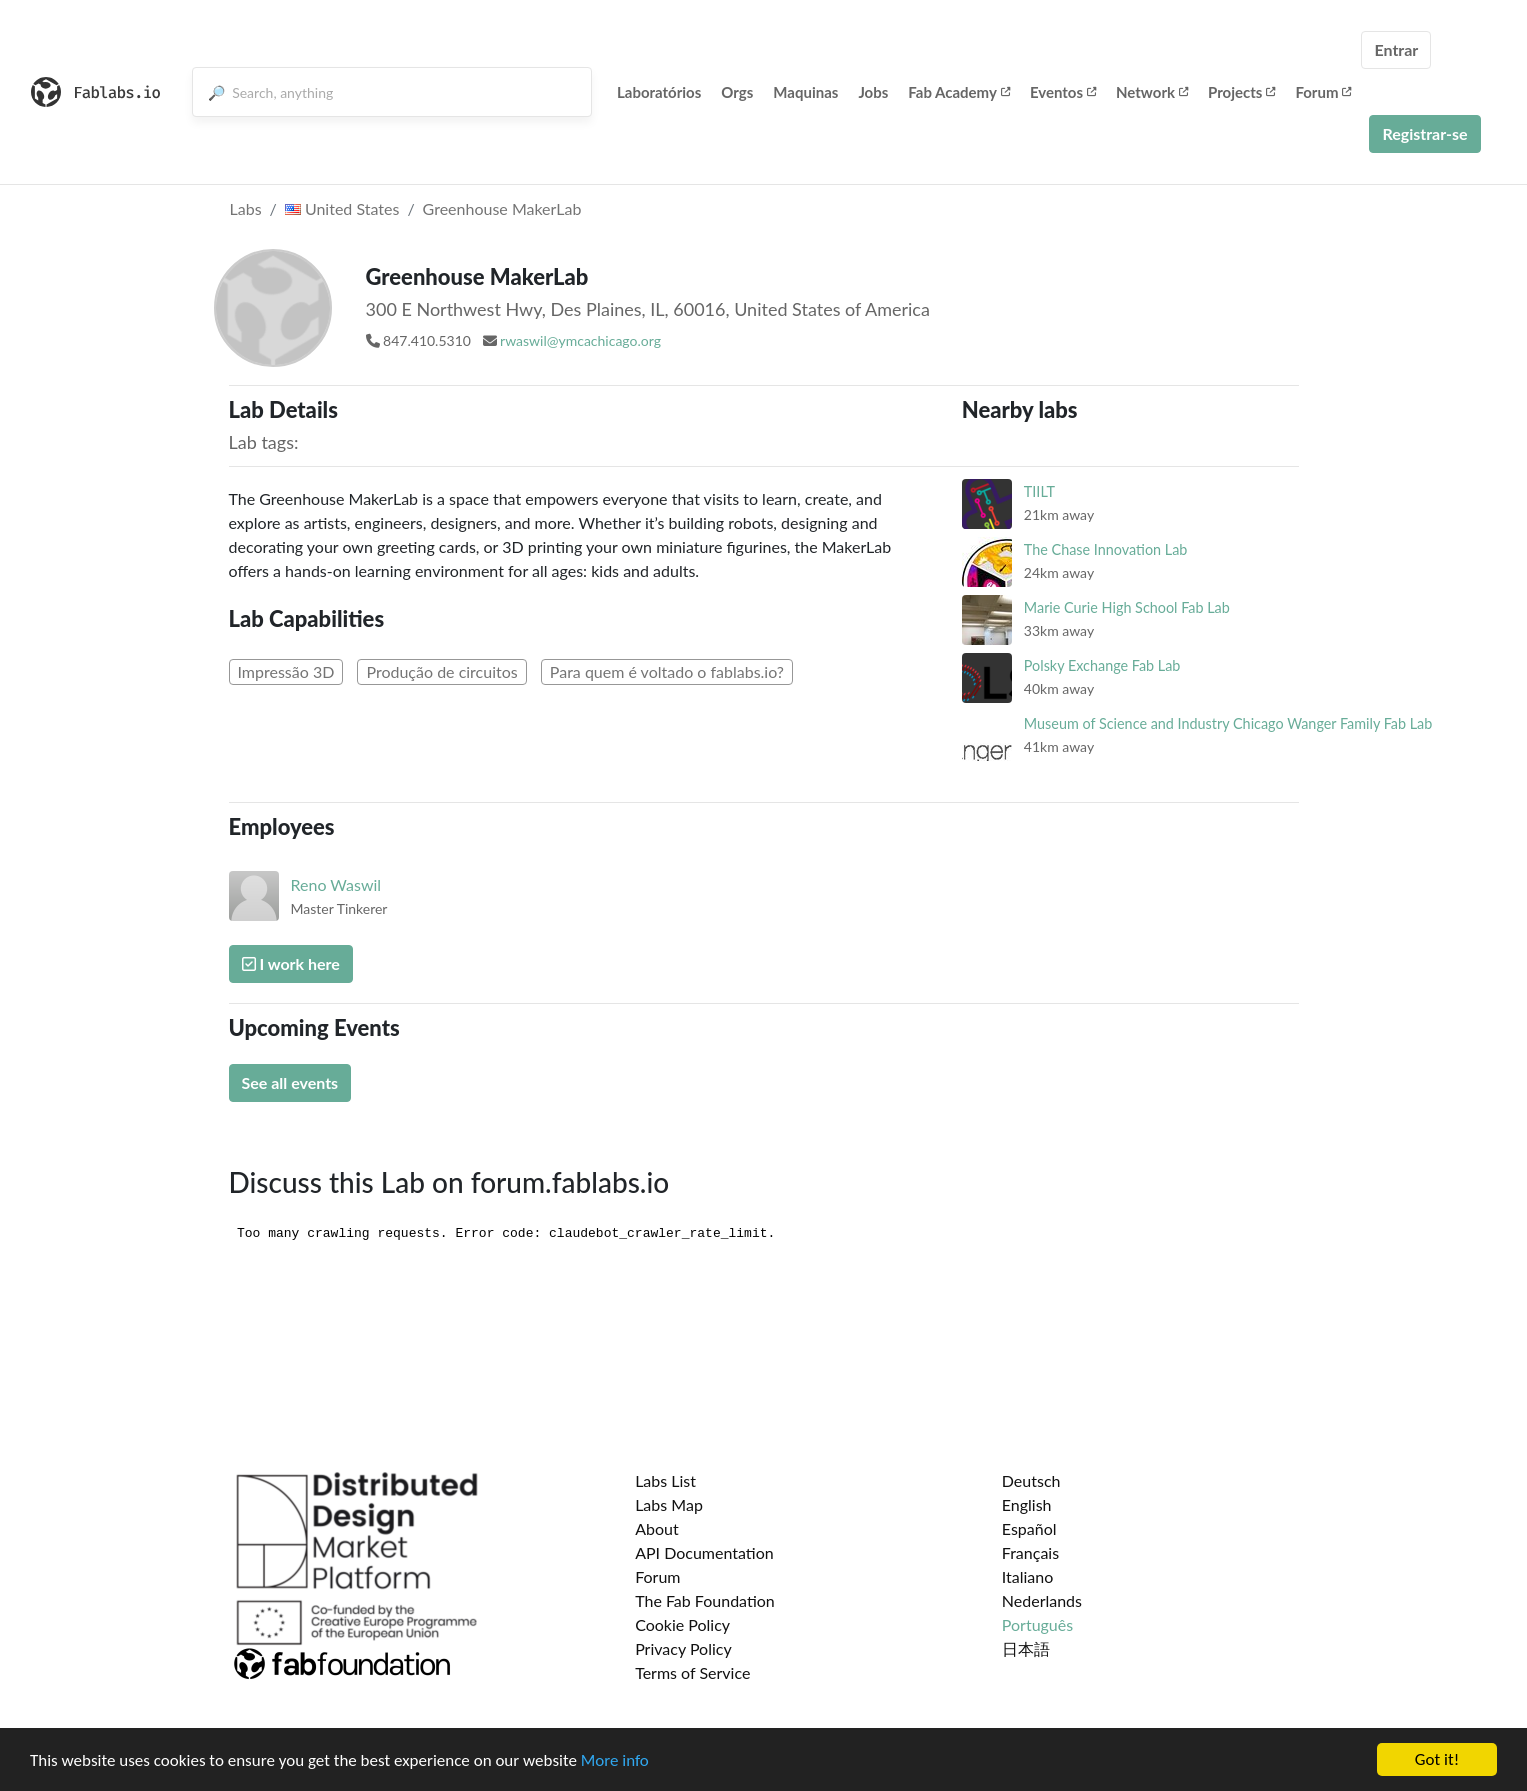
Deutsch (1031, 1480)
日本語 (1026, 1648)
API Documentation (704, 1552)
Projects (1241, 92)
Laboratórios (659, 92)
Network (1152, 92)
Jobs (873, 92)
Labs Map (669, 1504)
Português (1037, 1624)
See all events (290, 1082)
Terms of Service (692, 1672)
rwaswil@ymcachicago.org (580, 340)
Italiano (1028, 1576)
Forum (1323, 92)
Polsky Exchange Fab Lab (1102, 665)
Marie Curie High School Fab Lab (1127, 607)
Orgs (737, 92)
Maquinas (805, 92)
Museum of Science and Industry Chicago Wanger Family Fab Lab (1228, 723)
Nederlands (1042, 1600)
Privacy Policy (683, 1648)
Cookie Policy (682, 1624)
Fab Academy (959, 92)
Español (1029, 1528)
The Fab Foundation (705, 1600)
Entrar (1396, 49)
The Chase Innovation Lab (1106, 549)
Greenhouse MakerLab (502, 208)
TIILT (1039, 491)
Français (1030, 1552)
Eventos (1063, 92)
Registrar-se (1424, 133)
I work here (291, 963)
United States (342, 208)
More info (615, 1760)
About (657, 1528)
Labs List (665, 1480)
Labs (246, 208)
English (1027, 1504)
